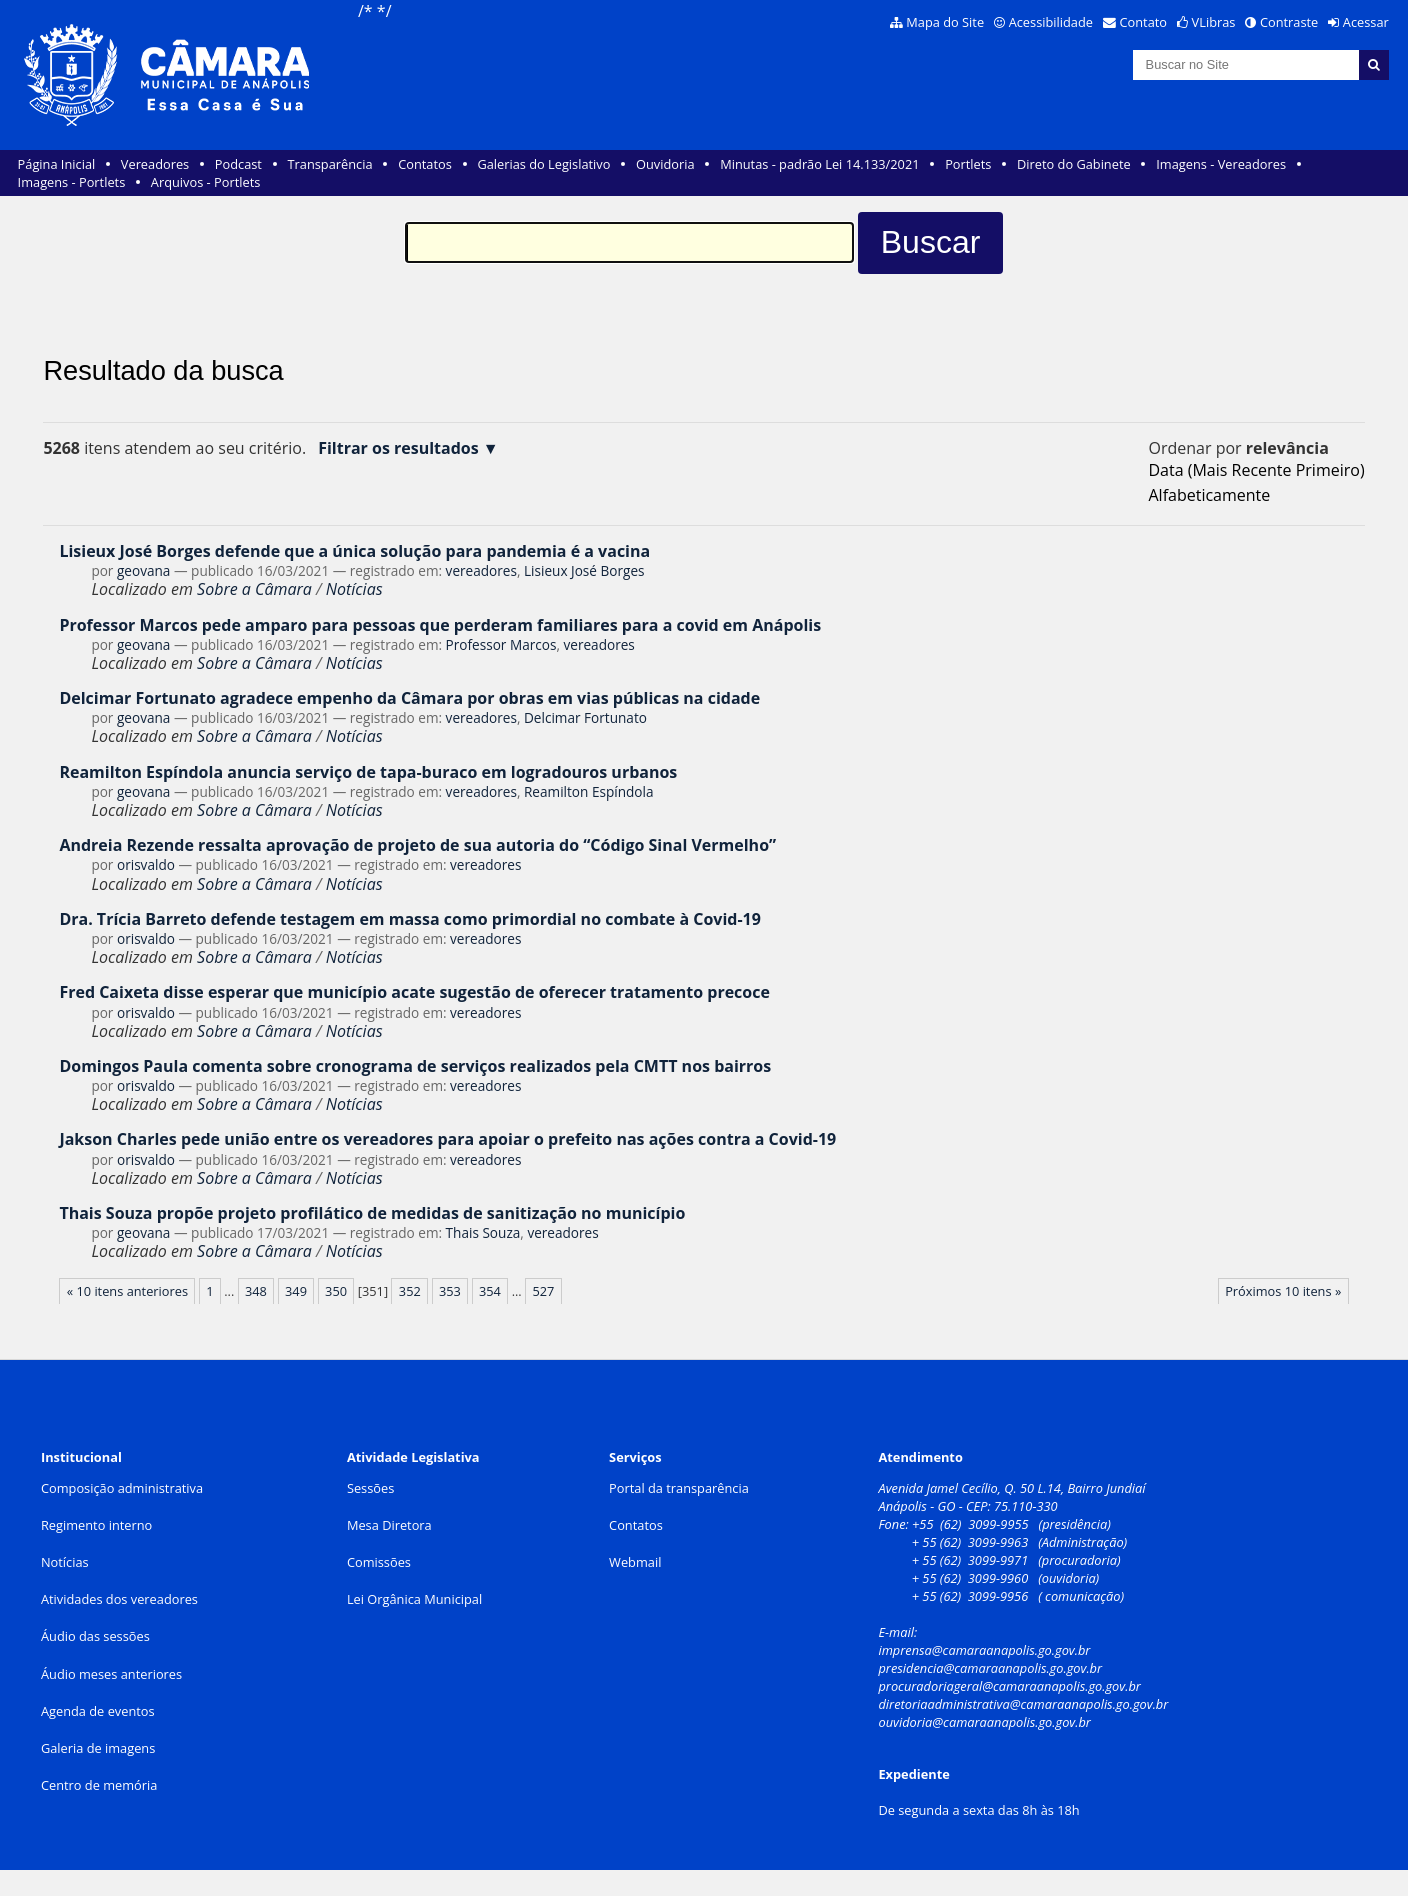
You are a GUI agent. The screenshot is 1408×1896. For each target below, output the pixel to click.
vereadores (481, 570)
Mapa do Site (945, 22)
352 (410, 1291)
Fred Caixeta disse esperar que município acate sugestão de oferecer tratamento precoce (414, 992)
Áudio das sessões (95, 1636)
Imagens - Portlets (72, 182)
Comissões (379, 1562)
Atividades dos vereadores (119, 1599)
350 (336, 1291)
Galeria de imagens (98, 1748)
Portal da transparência (679, 1488)
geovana (143, 570)
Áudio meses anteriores (111, 1674)
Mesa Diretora (389, 1525)
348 (256, 1291)
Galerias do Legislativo (543, 164)
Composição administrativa (122, 1488)
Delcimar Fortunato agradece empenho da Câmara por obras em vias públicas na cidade (409, 698)
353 (450, 1291)
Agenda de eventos (98, 1711)
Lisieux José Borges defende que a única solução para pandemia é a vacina (354, 551)
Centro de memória (99, 1785)
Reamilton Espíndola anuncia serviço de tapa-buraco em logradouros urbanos (368, 772)
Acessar (1366, 22)
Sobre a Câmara (254, 589)
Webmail (635, 1562)
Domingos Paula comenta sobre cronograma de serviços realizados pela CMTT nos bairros (415, 1066)
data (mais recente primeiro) (1256, 470)
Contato (1144, 22)
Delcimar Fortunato (585, 717)
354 (490, 1291)
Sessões (370, 1488)
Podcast (238, 164)
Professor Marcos (501, 644)
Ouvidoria (665, 164)
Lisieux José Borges (584, 570)
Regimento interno (96, 1525)
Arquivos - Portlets (205, 182)
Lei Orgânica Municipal (414, 1599)
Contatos (425, 164)
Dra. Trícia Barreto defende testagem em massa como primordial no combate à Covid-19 (409, 919)
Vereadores (155, 164)
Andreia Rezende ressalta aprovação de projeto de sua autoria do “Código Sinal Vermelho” (417, 845)
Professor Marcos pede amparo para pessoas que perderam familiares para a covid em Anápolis (440, 625)
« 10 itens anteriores (127, 1291)
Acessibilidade (1051, 22)
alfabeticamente (1209, 495)
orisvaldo (146, 864)
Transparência (330, 164)
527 (543, 1291)
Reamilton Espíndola (589, 791)
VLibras (1214, 22)
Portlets (968, 164)
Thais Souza (483, 1232)
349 (296, 1291)
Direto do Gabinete (1074, 164)
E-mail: (899, 1632)
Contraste (1289, 22)
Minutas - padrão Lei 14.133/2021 (819, 164)
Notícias (354, 589)
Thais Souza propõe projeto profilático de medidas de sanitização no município (372, 1213)
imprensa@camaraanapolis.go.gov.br (984, 1650)
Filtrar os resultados (398, 448)
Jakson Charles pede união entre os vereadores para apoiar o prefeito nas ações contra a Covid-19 (447, 1139)
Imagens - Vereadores (1221, 164)
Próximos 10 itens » (1283, 1291)
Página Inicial (57, 164)
